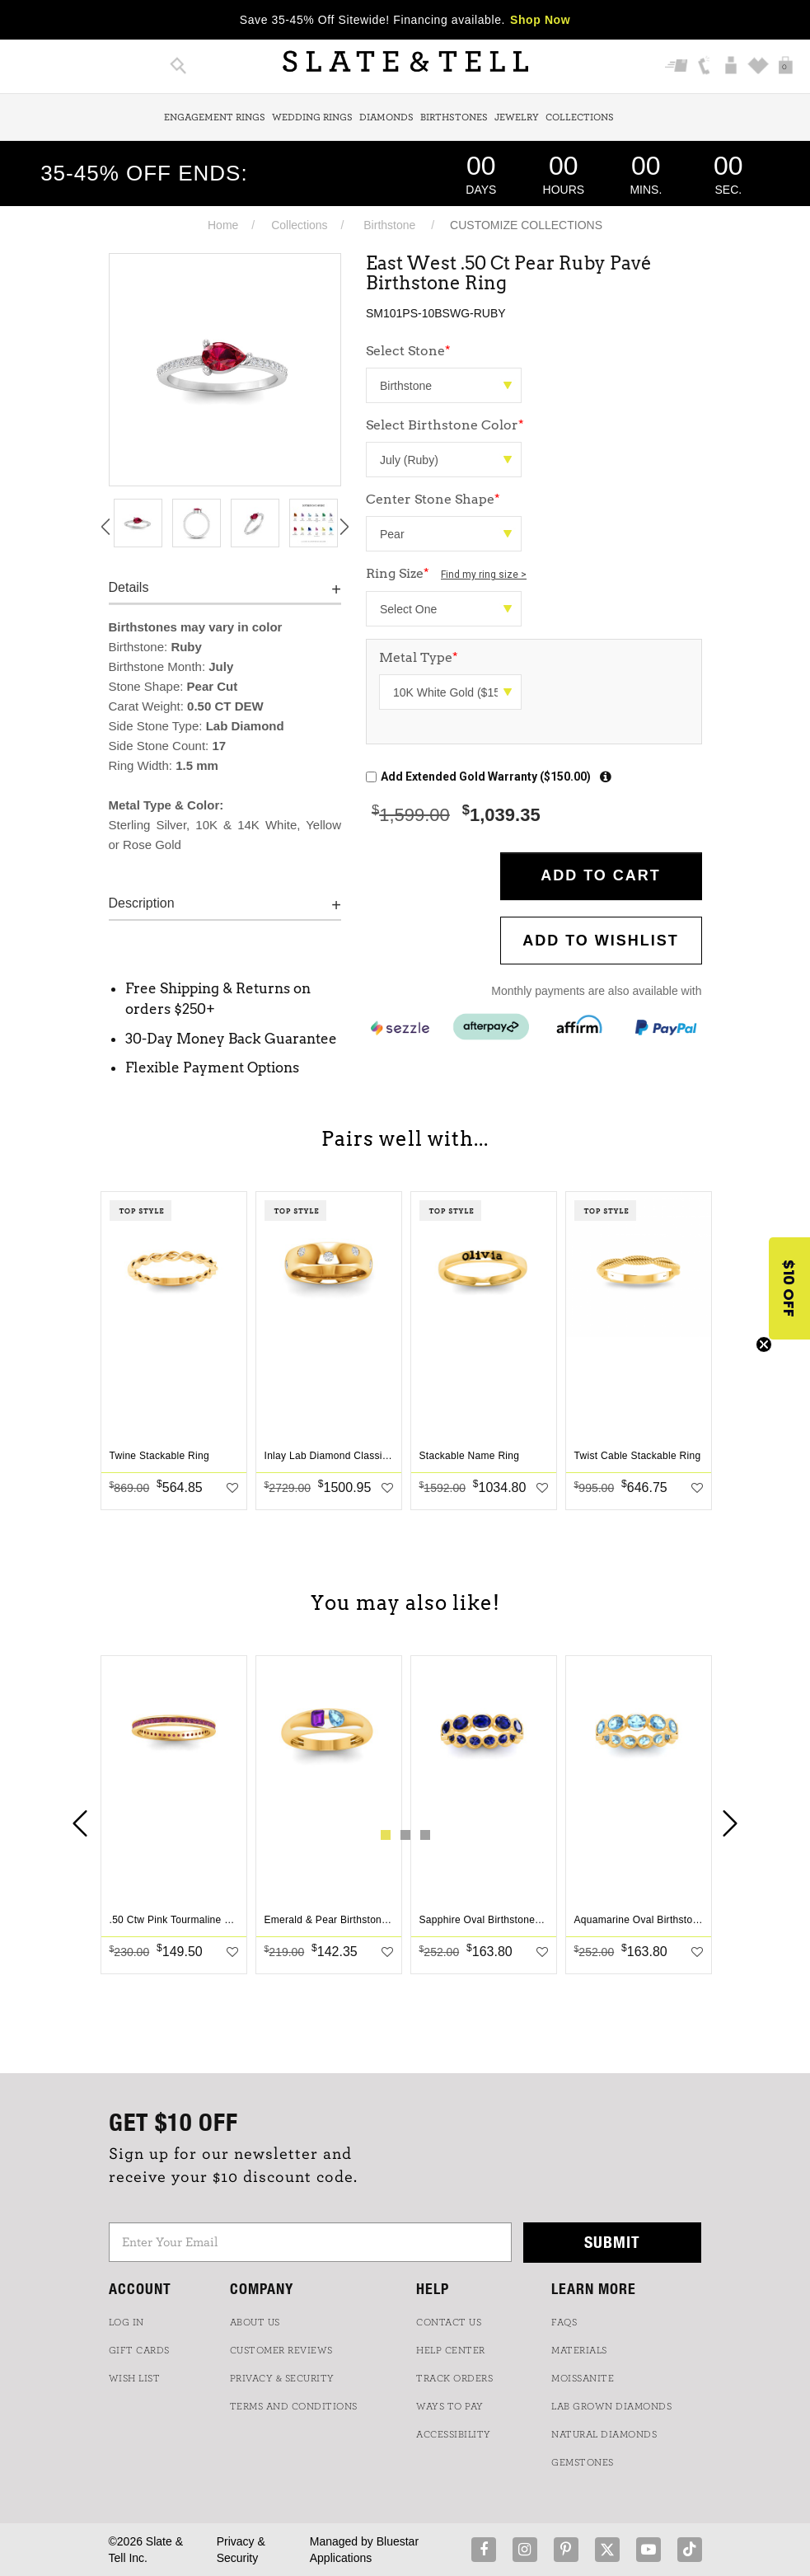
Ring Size (446, 573)
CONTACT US (448, 2322)
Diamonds (386, 117)
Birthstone (389, 225)
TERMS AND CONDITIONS (294, 2406)
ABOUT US (255, 2322)
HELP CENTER (450, 2350)
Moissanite (582, 2378)
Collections (579, 117)
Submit (612, 2241)
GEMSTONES (582, 2462)
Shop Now (540, 19)
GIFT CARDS (139, 2350)
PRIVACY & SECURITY (282, 2378)
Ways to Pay (450, 2406)
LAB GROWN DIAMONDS (611, 2406)
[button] (789, 1288)
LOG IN (126, 2322)
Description (142, 903)
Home (223, 225)
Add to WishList (600, 940)
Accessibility (453, 2434)
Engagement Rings (214, 117)
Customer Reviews (281, 2350)
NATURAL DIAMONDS (604, 2434)
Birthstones (454, 117)
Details (129, 587)
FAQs (564, 2322)
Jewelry (516, 117)
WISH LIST (135, 2378)
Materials (579, 2350)
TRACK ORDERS (454, 2378)
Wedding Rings (312, 117)
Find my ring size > (484, 574)
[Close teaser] (764, 1344)
